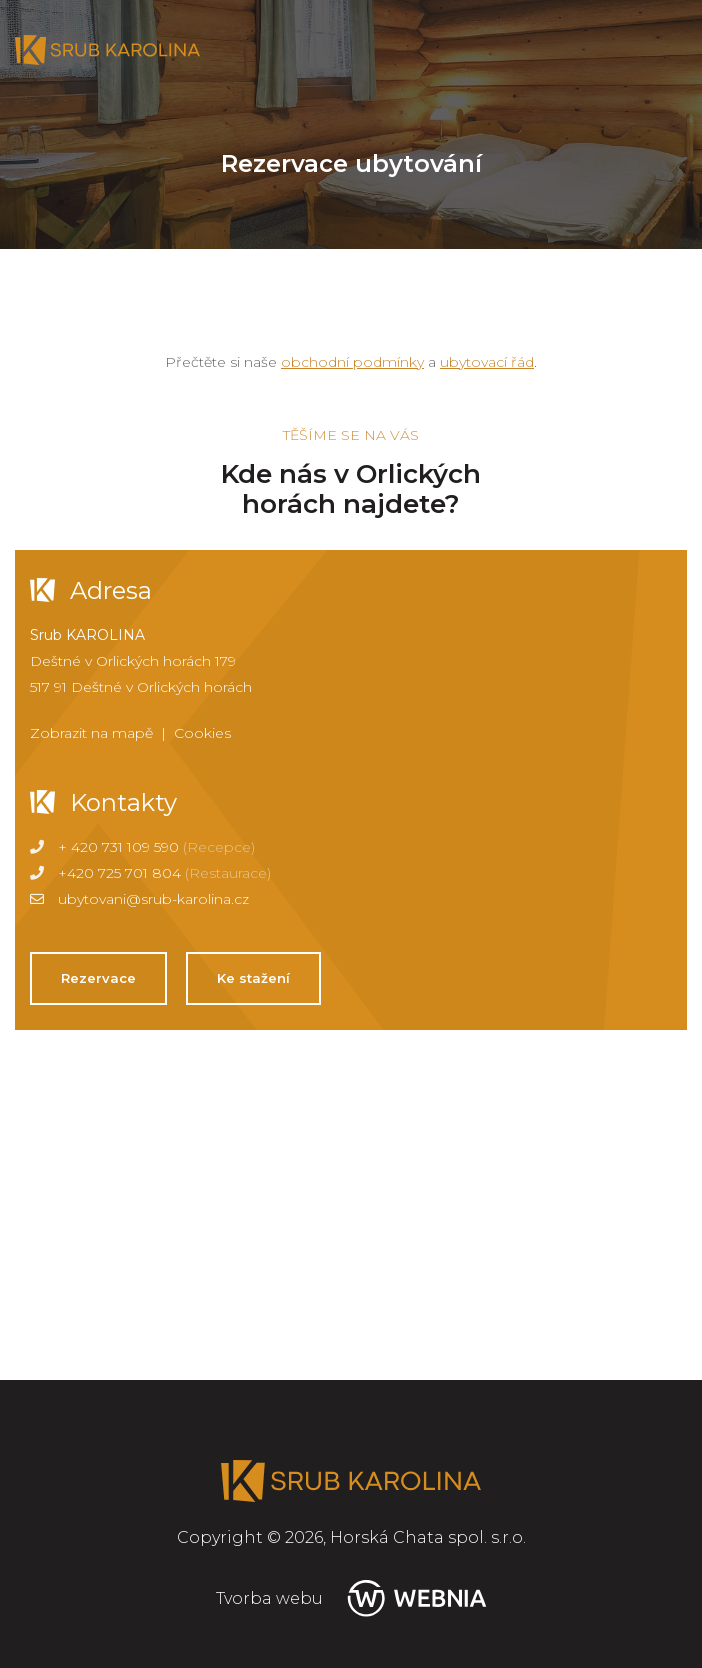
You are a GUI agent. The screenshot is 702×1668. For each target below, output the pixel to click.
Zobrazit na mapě (91, 733)
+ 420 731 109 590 (118, 847)
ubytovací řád (487, 362)
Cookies (202, 733)
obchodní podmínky (352, 362)
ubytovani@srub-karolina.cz (153, 899)
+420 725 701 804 (119, 873)
